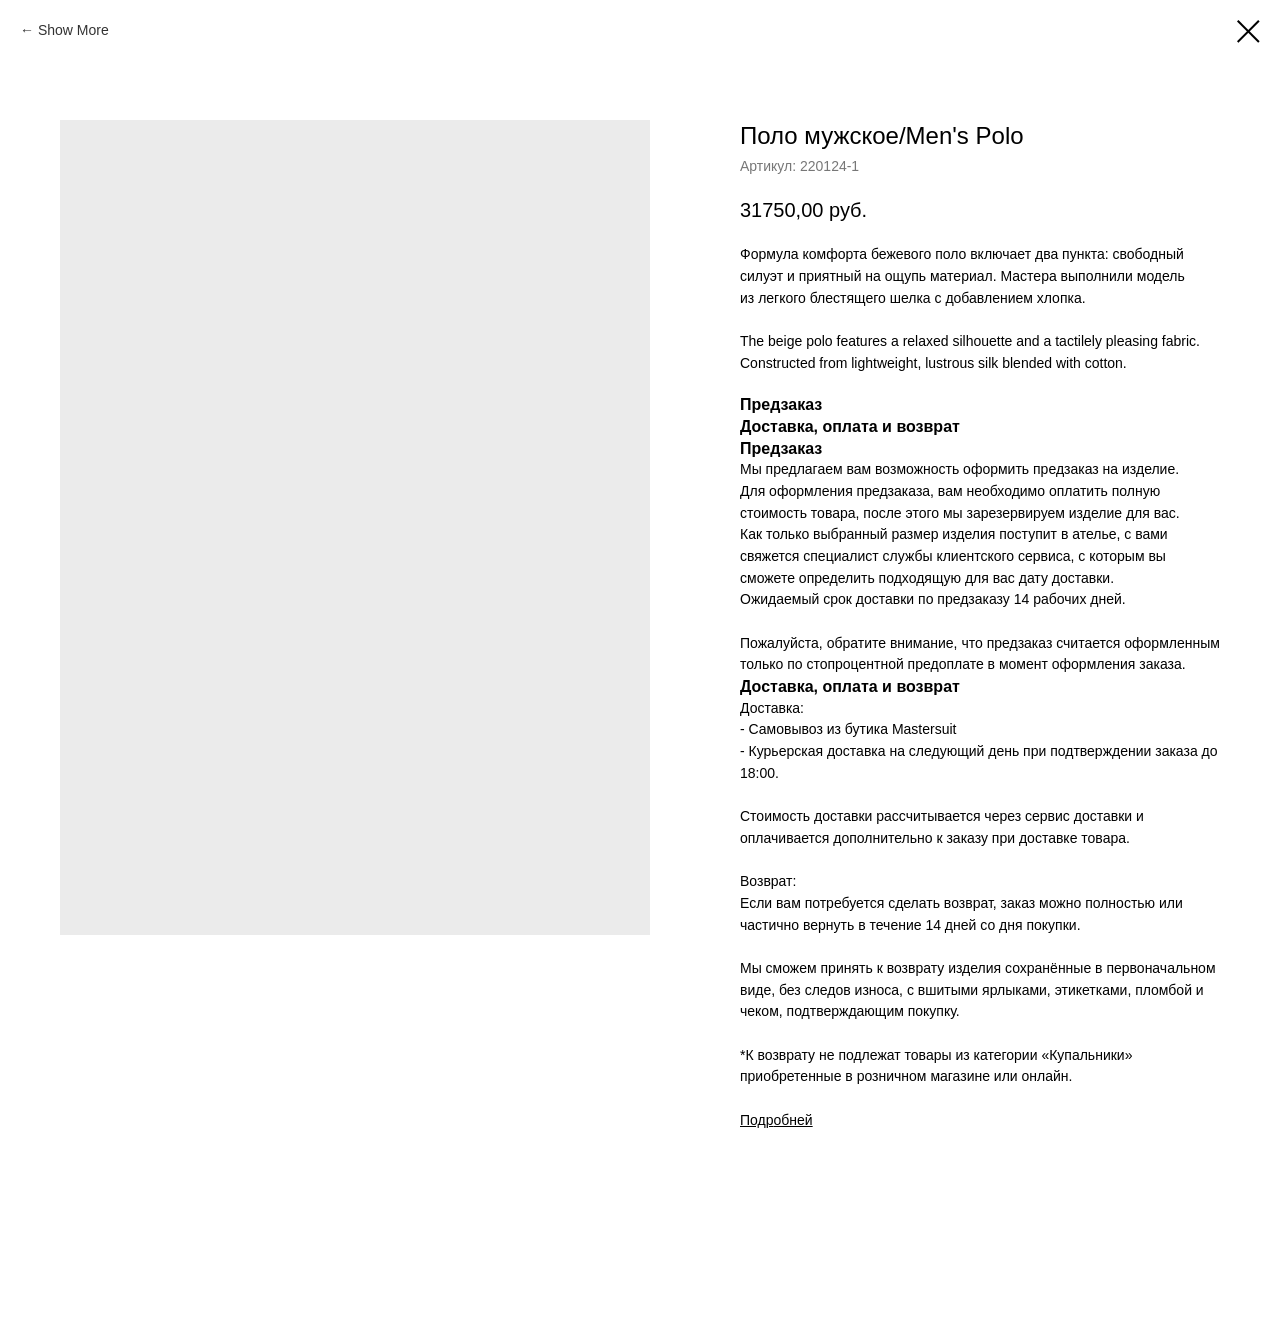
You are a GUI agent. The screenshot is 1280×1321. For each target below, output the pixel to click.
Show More (73, 30)
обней (793, 1120)
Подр (757, 1120)
